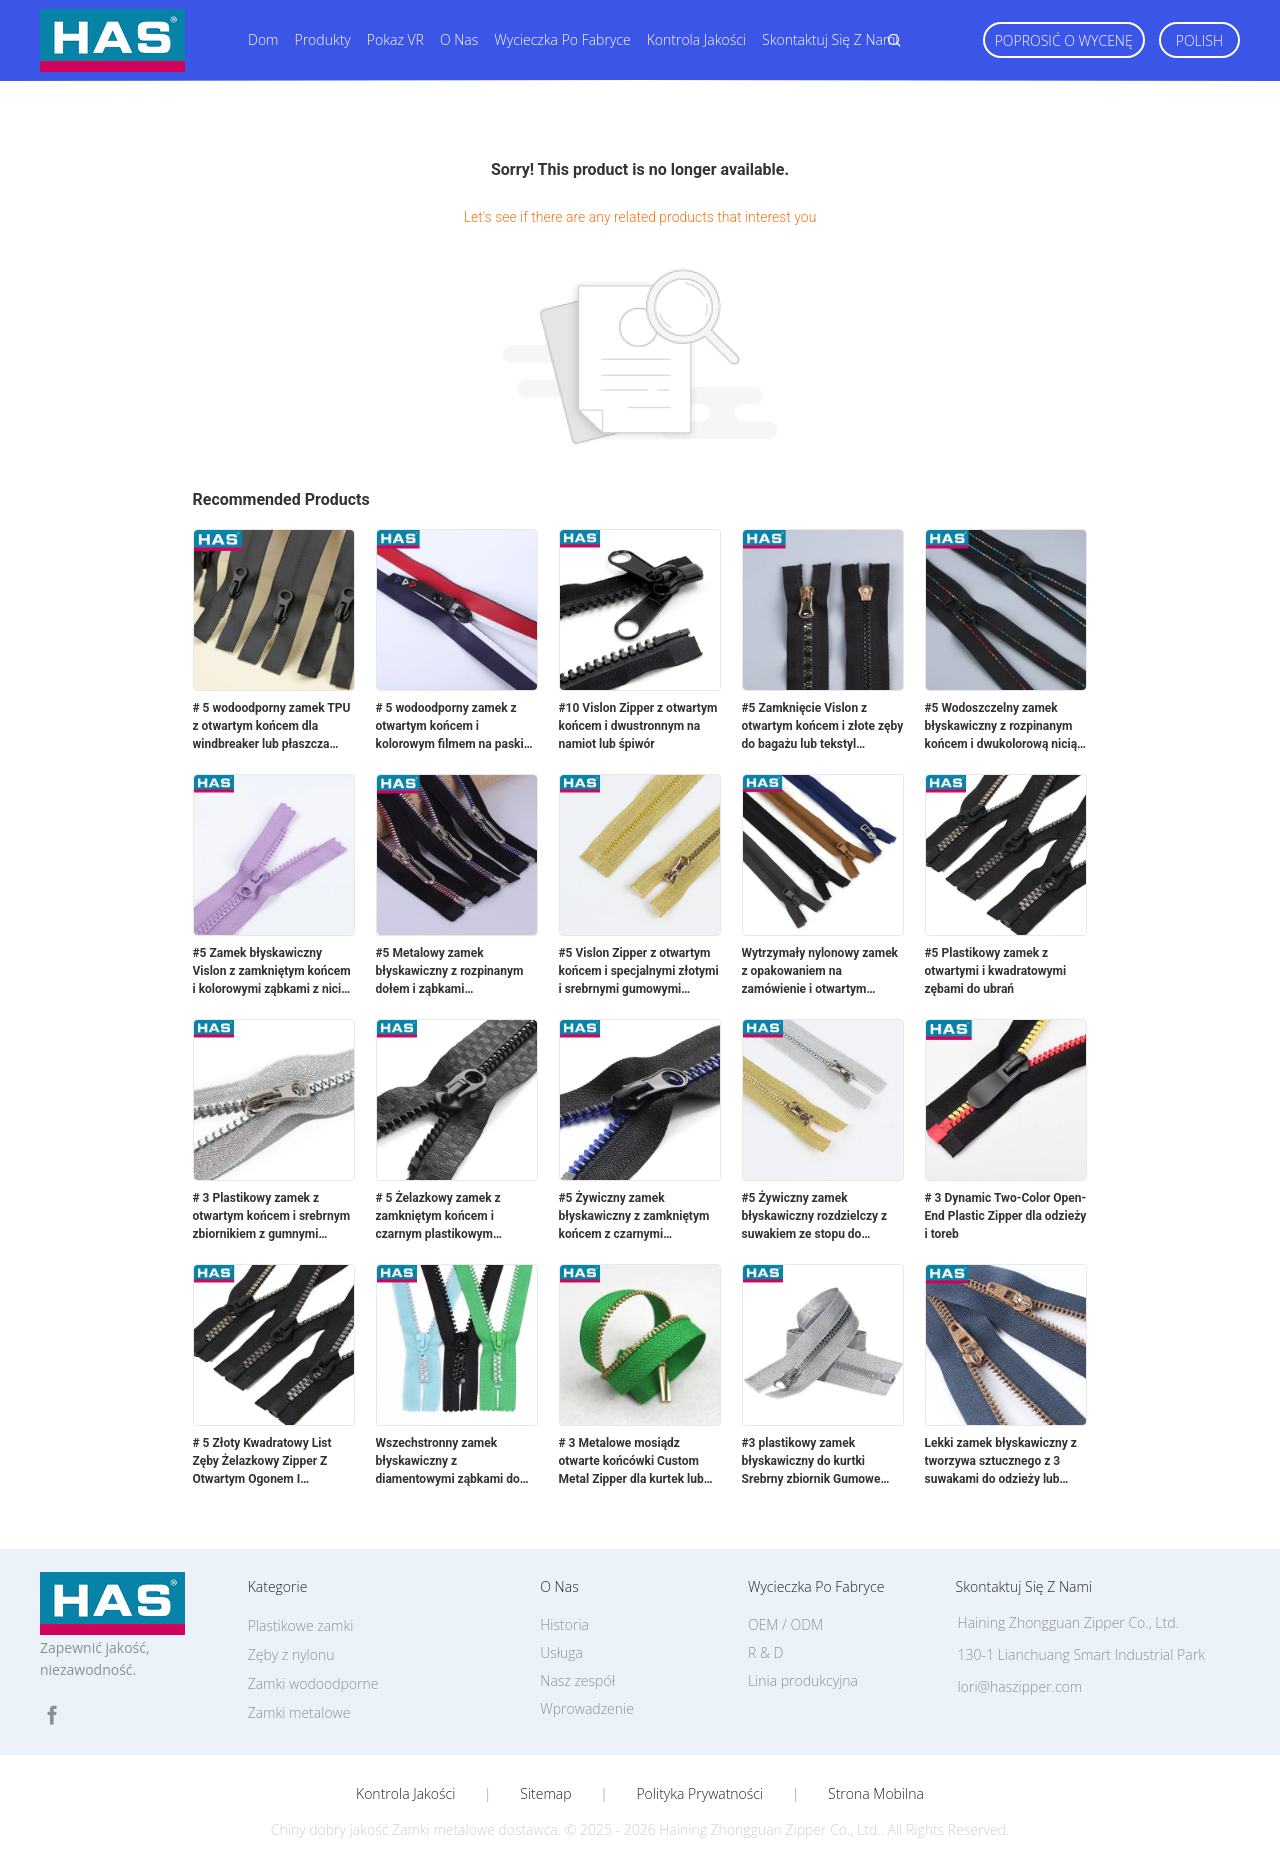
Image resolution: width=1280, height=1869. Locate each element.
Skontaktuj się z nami (830, 39)
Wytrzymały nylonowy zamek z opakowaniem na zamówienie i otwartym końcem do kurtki (820, 972)
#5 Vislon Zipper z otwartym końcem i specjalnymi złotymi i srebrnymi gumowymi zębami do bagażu (639, 972)
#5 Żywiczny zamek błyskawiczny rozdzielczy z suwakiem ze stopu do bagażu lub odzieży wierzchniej (815, 1217)
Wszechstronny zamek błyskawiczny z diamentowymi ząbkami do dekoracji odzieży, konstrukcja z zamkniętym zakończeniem (448, 1462)
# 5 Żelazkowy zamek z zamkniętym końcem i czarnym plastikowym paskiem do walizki (438, 1217)
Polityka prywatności (699, 1794)
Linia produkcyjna (803, 1680)
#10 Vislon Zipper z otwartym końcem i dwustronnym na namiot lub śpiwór (638, 726)
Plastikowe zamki (301, 1625)
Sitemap (545, 1794)
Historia (564, 1624)
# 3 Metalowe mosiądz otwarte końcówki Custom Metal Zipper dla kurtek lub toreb (631, 1462)
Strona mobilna (876, 1794)
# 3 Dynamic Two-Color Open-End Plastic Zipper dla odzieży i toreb (1006, 1216)
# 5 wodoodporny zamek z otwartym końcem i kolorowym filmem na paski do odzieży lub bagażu (450, 727)
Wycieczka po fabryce (562, 39)
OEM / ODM (785, 1624)
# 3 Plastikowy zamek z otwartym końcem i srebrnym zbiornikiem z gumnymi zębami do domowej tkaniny (272, 1217)
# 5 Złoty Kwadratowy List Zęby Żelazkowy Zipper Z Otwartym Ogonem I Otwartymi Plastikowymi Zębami (262, 1462)
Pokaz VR (395, 39)
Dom (263, 39)
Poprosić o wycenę (1064, 40)
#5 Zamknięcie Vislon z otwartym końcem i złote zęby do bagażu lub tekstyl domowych (823, 727)
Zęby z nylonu (291, 1654)
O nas (459, 39)
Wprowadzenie (587, 1708)
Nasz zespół (577, 1680)
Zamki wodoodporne (313, 1683)
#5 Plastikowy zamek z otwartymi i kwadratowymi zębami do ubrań (996, 971)
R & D (765, 1652)
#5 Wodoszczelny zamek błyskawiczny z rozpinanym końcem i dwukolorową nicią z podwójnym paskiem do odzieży (1006, 727)
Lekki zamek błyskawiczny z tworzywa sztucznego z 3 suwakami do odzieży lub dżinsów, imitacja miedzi (1001, 1462)
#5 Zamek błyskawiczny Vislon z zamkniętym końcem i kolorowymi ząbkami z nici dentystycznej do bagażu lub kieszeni (272, 972)
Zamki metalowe (299, 1712)
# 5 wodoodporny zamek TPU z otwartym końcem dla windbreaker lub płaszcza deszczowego (272, 727)
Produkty (322, 39)
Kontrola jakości (696, 39)
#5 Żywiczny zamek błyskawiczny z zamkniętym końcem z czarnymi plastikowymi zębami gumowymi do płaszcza (634, 1217)
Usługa (561, 1652)
